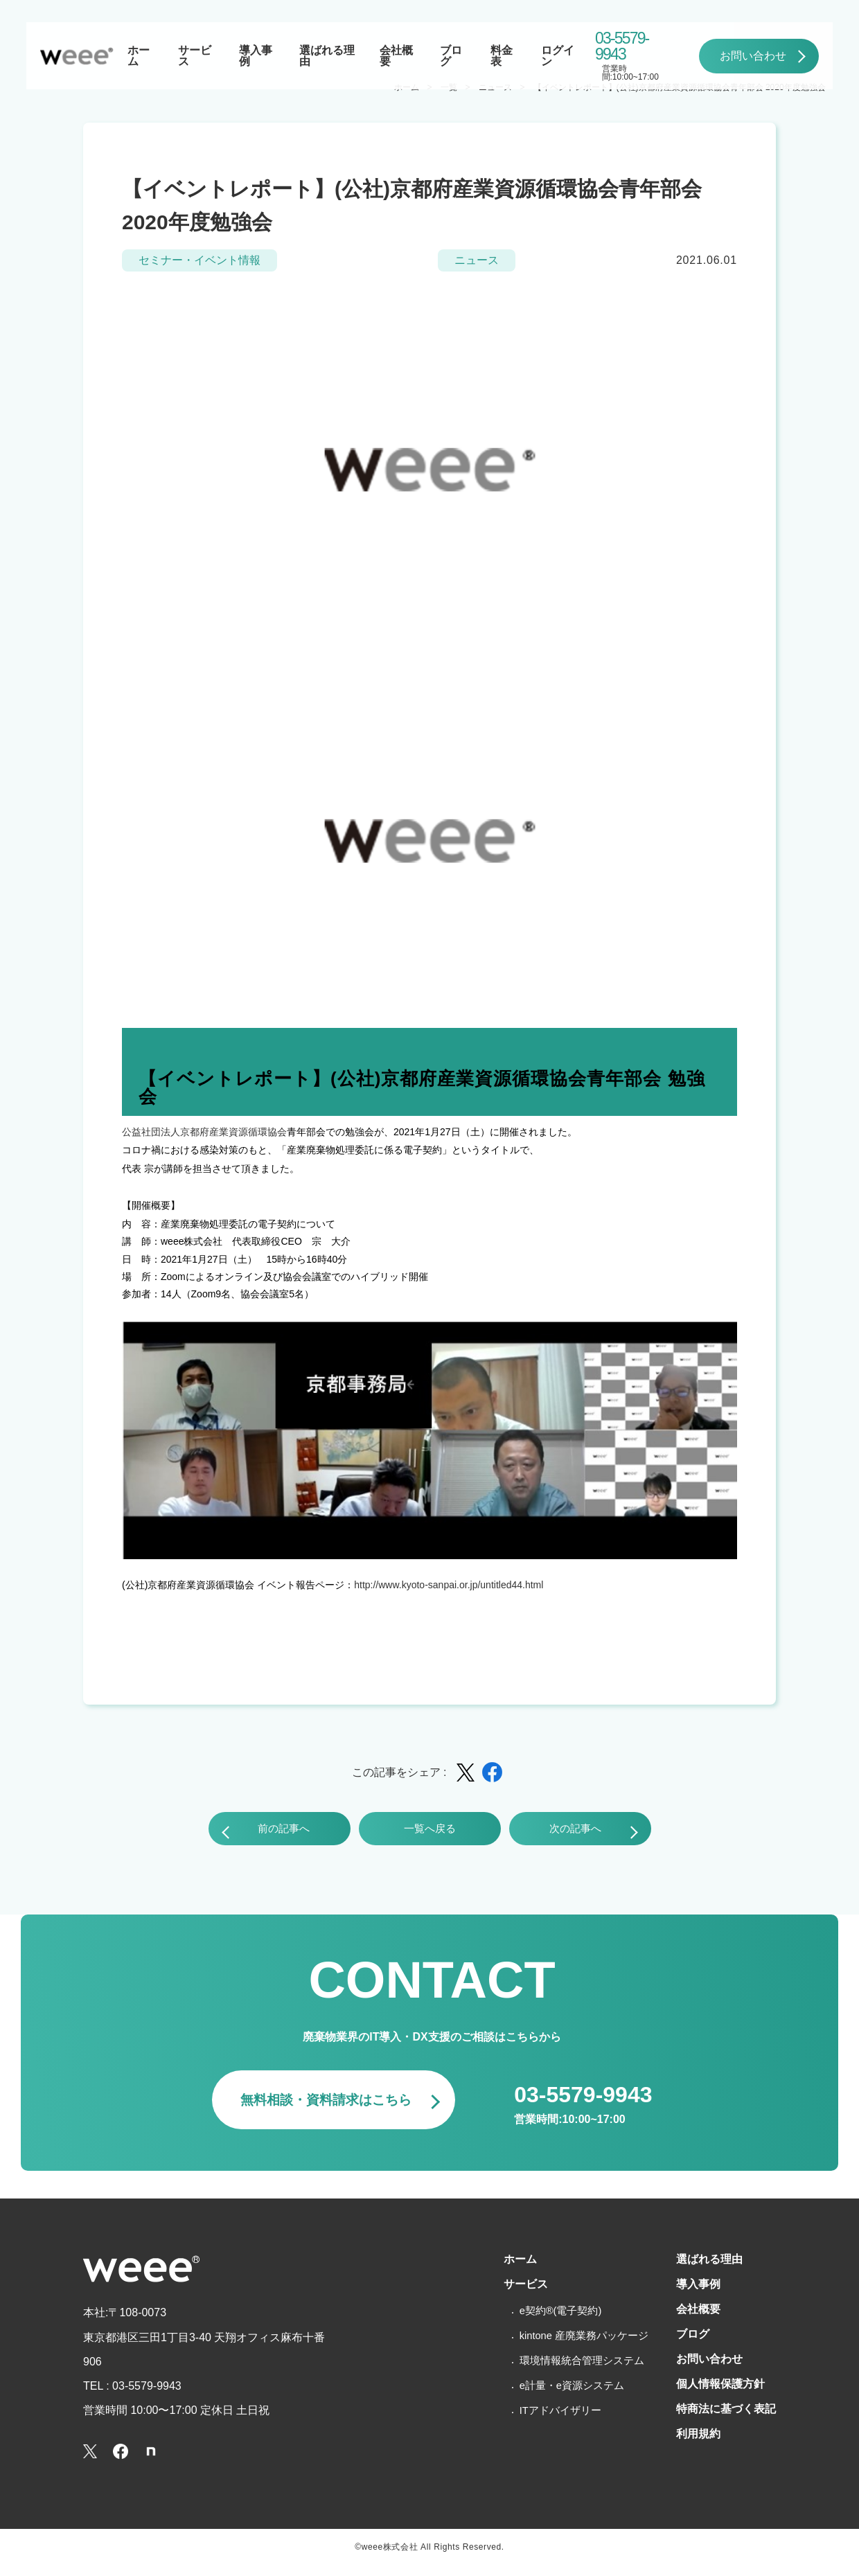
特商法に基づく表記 (720, 2429)
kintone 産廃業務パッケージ (566, 2349)
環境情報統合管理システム (563, 2374)
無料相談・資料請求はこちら (318, 2108)
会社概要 (396, 55)
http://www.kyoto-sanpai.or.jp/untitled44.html (448, 1584)
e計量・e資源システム (553, 2399)
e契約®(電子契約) (541, 2324)
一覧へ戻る (429, 1832)
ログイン (557, 55)
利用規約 (689, 2455)
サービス (194, 55)
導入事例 (255, 55)
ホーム (138, 55)
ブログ (451, 55)
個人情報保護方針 (713, 2403)
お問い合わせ (753, 56)
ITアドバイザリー (541, 2424)
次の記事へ (569, 1832)
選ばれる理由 (327, 55)
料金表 (501, 55)
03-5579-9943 (621, 46)
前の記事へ (291, 1832)
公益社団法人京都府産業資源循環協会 (204, 1131)
